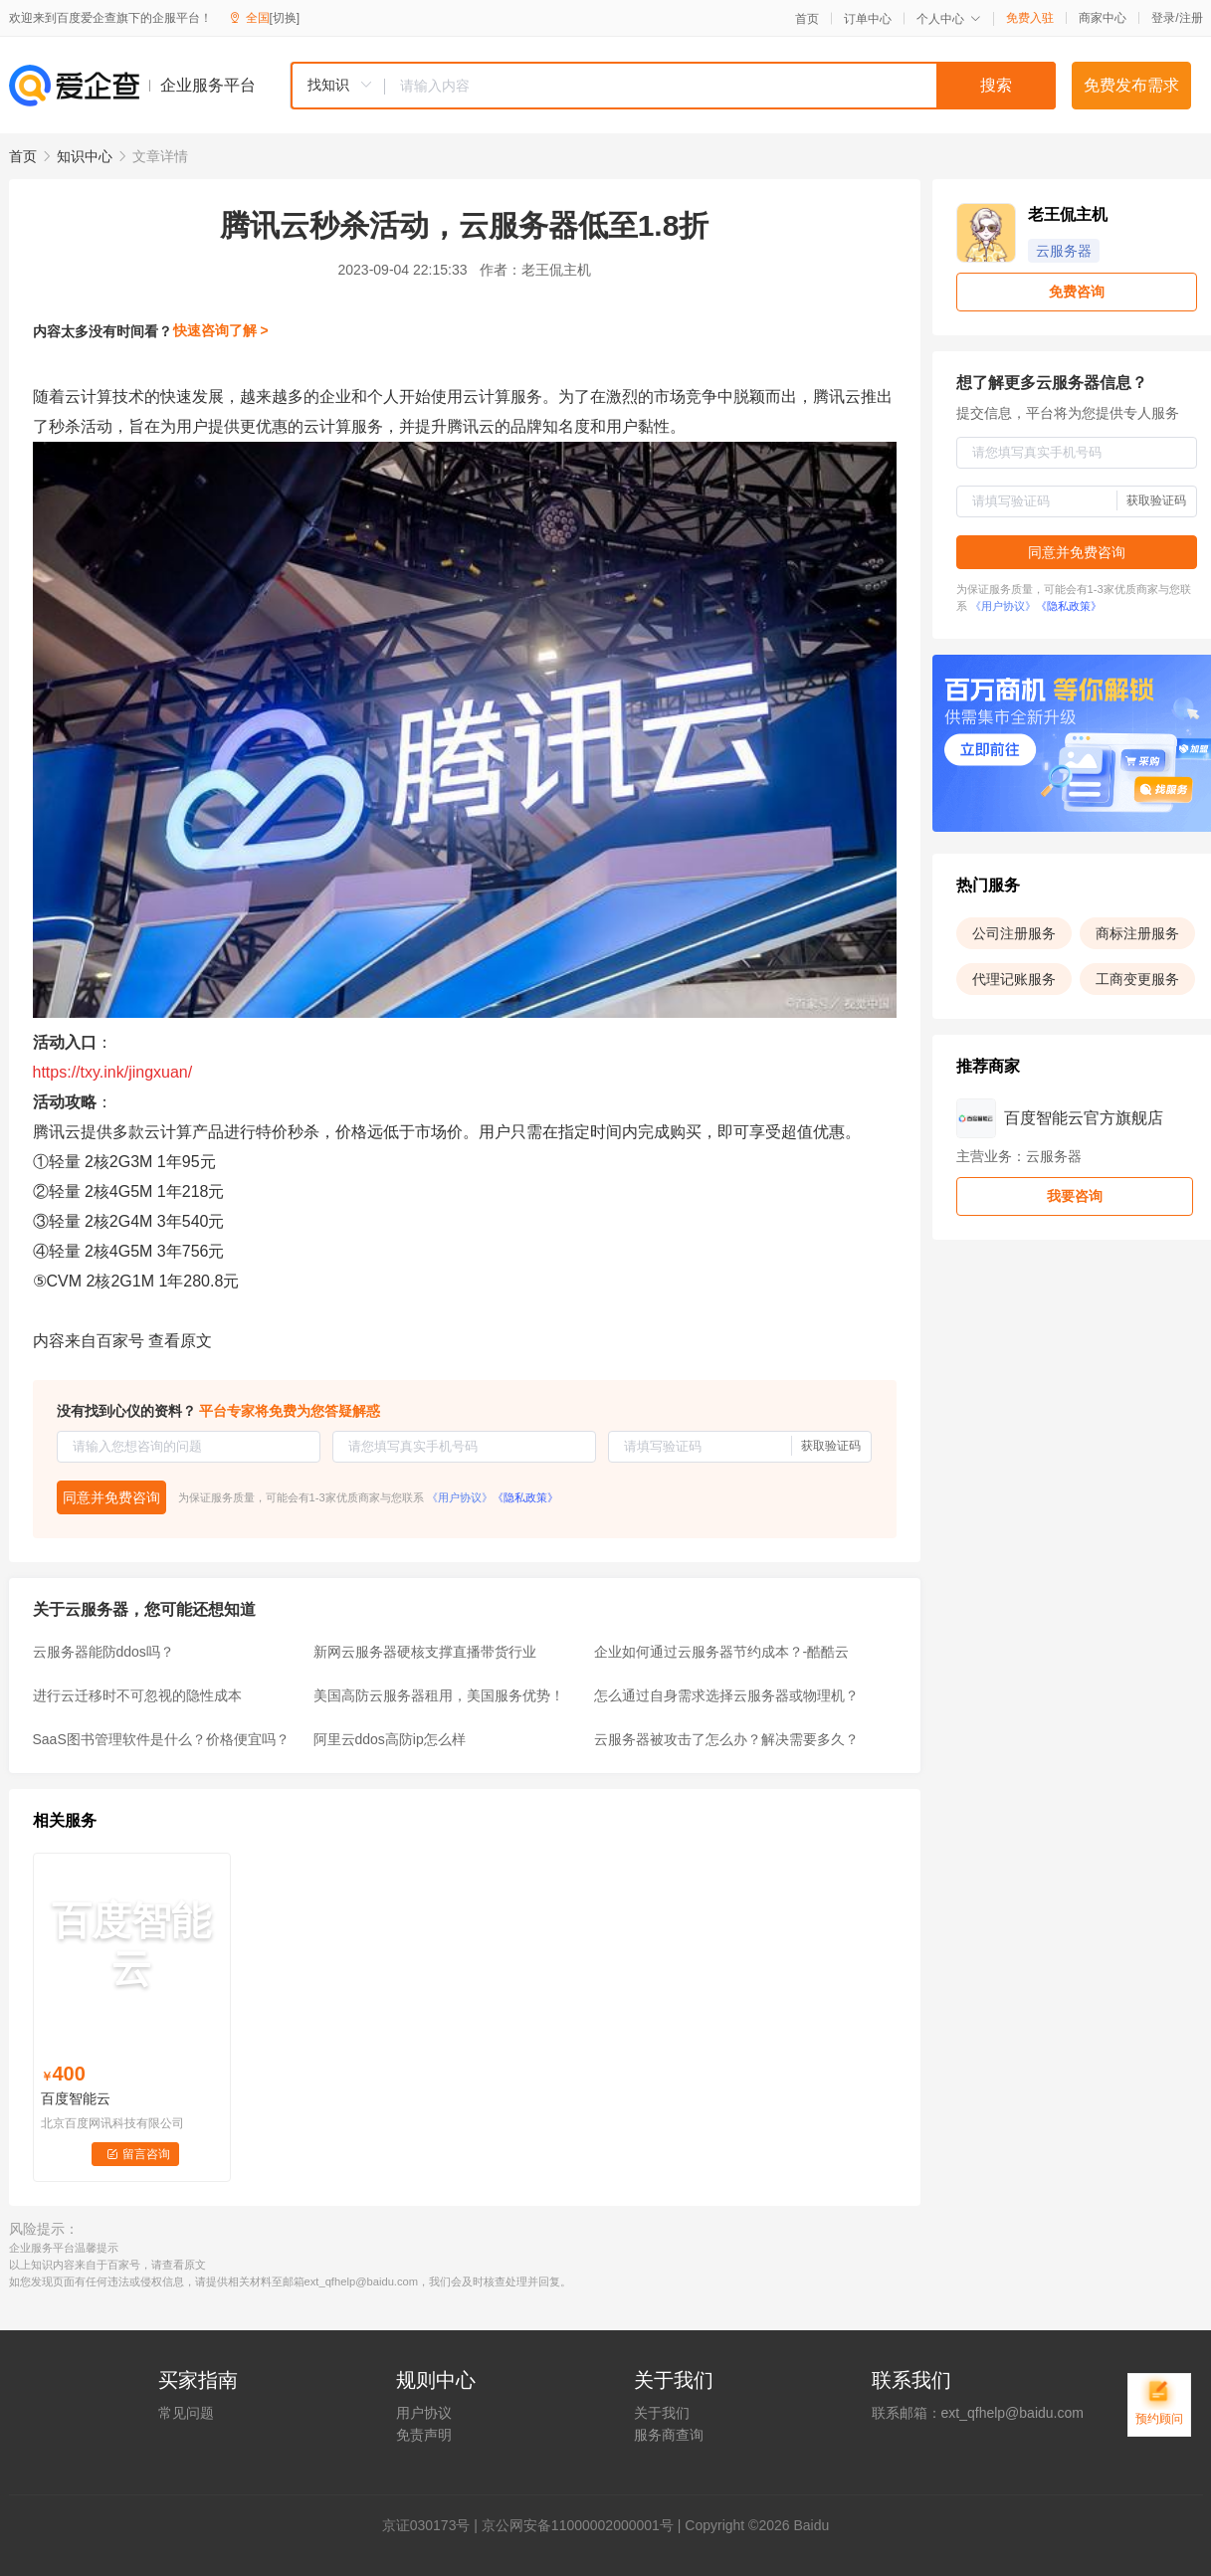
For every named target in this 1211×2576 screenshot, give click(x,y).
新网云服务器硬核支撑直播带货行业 (424, 1652)
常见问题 (186, 2413)
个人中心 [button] (948, 19)
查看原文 (180, 1340)
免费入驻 (1030, 18)
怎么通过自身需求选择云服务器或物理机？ (726, 1695)
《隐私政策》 (525, 1497)
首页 (807, 19)
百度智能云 (75, 2098)
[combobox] (673, 85)
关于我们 (662, 2413)
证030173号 (433, 2525)
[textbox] (720, 85)
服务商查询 (669, 2435)
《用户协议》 (460, 1497)
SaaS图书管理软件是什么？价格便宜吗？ (161, 1739)
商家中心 (1102, 18)
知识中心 (84, 156)
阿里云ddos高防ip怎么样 (389, 1739)
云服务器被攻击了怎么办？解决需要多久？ (726, 1739)
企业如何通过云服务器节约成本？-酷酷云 (722, 1652)
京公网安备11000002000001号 (578, 2525)
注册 (1191, 18)
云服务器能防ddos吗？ (103, 1652)
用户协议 (424, 2413)
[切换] (285, 18)
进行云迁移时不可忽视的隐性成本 (137, 1695)
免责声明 (424, 2435)
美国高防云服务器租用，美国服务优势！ (438, 1695)
